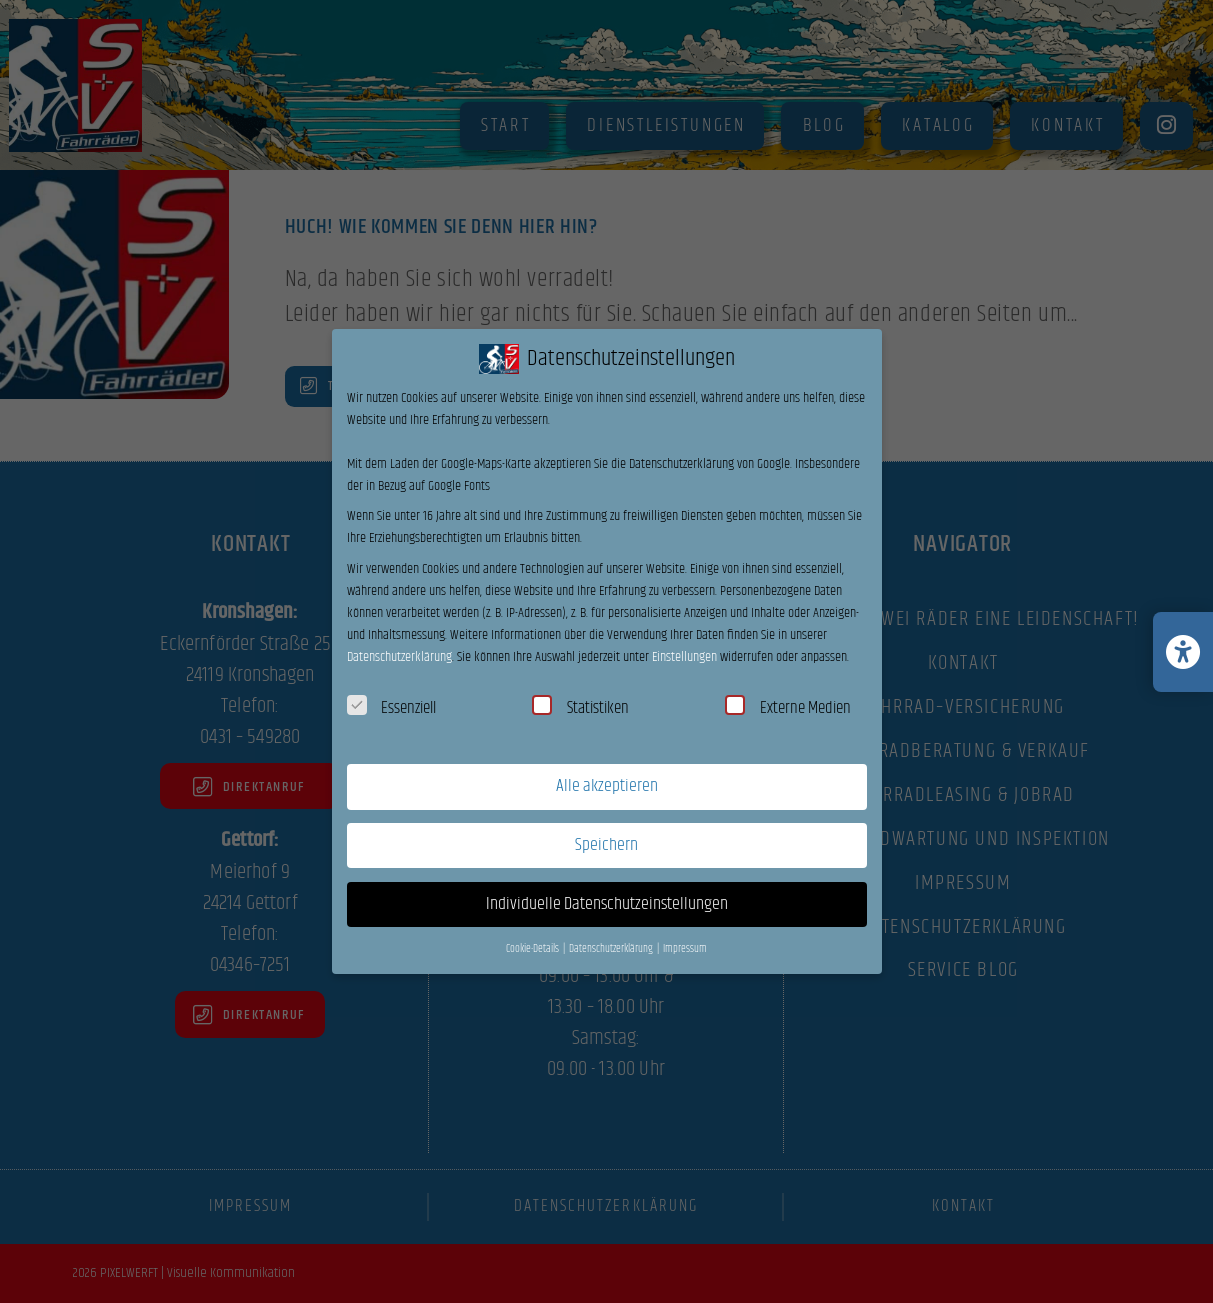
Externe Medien (788, 708)
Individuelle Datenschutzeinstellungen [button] (607, 904)
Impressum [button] (685, 949)
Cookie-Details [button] (533, 949)
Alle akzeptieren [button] (607, 786)
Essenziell (392, 708)
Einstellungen (684, 657)
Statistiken (580, 708)
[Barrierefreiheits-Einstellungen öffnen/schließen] (1183, 652)
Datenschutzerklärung (399, 657)
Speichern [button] (606, 845)
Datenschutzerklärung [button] (612, 949)
